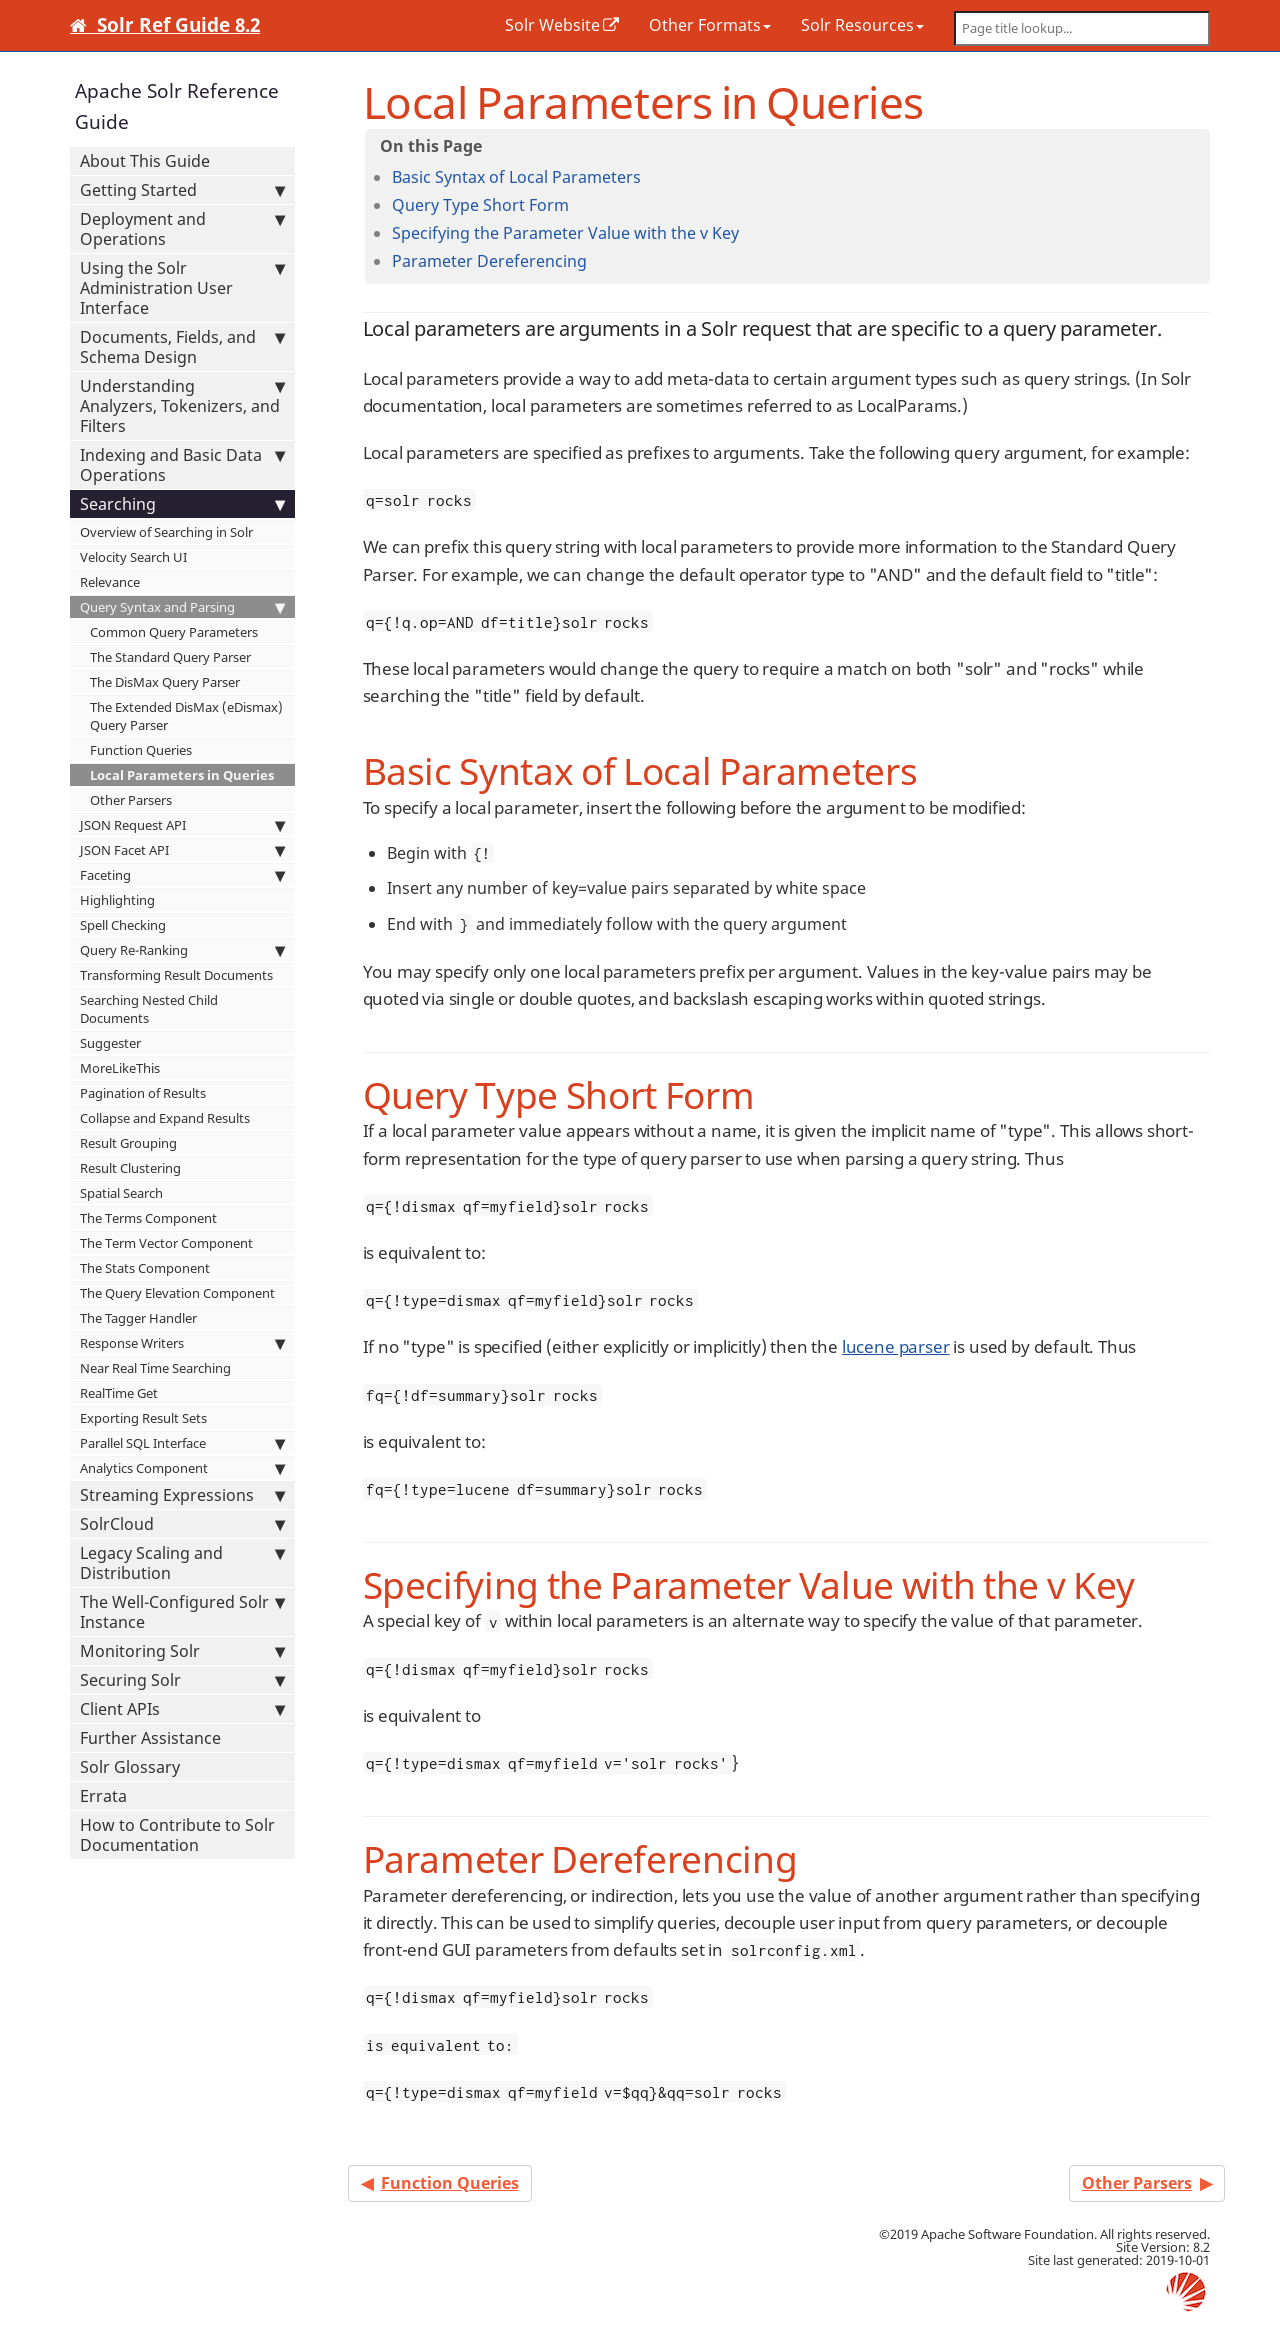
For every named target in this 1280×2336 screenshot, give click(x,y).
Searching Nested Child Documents (149, 1009)
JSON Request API (182, 825)
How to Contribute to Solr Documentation (177, 1835)
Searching (182, 504)
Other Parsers (131, 800)
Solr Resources (862, 25)
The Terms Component (148, 1218)
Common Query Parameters (174, 632)
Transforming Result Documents (176, 975)
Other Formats (710, 25)
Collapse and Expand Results (165, 1118)
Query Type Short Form (480, 205)
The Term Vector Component (166, 1243)
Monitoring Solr (182, 1651)
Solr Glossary (130, 1767)
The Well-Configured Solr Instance (182, 1612)
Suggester (110, 1043)
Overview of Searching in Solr (166, 532)
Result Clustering (130, 1168)
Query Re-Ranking (182, 950)
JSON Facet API (182, 850)
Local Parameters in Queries (182, 775)
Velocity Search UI (133, 557)
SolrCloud (182, 1524)
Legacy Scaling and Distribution (182, 1563)
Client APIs (182, 1709)
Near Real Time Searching (155, 1368)
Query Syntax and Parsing (182, 607)
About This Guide (145, 161)
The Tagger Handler (138, 1318)
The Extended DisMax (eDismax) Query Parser (186, 716)
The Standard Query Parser (170, 657)
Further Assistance (150, 1738)
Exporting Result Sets (143, 1418)
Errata (103, 1796)
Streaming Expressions (182, 1495)
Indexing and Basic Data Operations (182, 465)
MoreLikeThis (120, 1068)
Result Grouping (128, 1143)
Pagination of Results (143, 1093)
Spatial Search (121, 1193)
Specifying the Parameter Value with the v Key (565, 233)
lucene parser (896, 1346)
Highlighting (117, 900)
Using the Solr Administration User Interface (182, 288)
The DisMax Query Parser (165, 682)
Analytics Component (182, 1468)
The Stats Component (145, 1268)
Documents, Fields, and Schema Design (182, 347)
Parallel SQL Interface (182, 1443)
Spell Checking (123, 925)
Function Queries (141, 750)
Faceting (182, 875)
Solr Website (552, 25)
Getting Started (182, 190)
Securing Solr (182, 1680)
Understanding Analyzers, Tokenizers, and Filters (182, 406)
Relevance (110, 582)
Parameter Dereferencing (489, 261)
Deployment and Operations (182, 229)
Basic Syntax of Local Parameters (516, 177)
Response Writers (182, 1343)
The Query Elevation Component (177, 1293)
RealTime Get (119, 1393)
